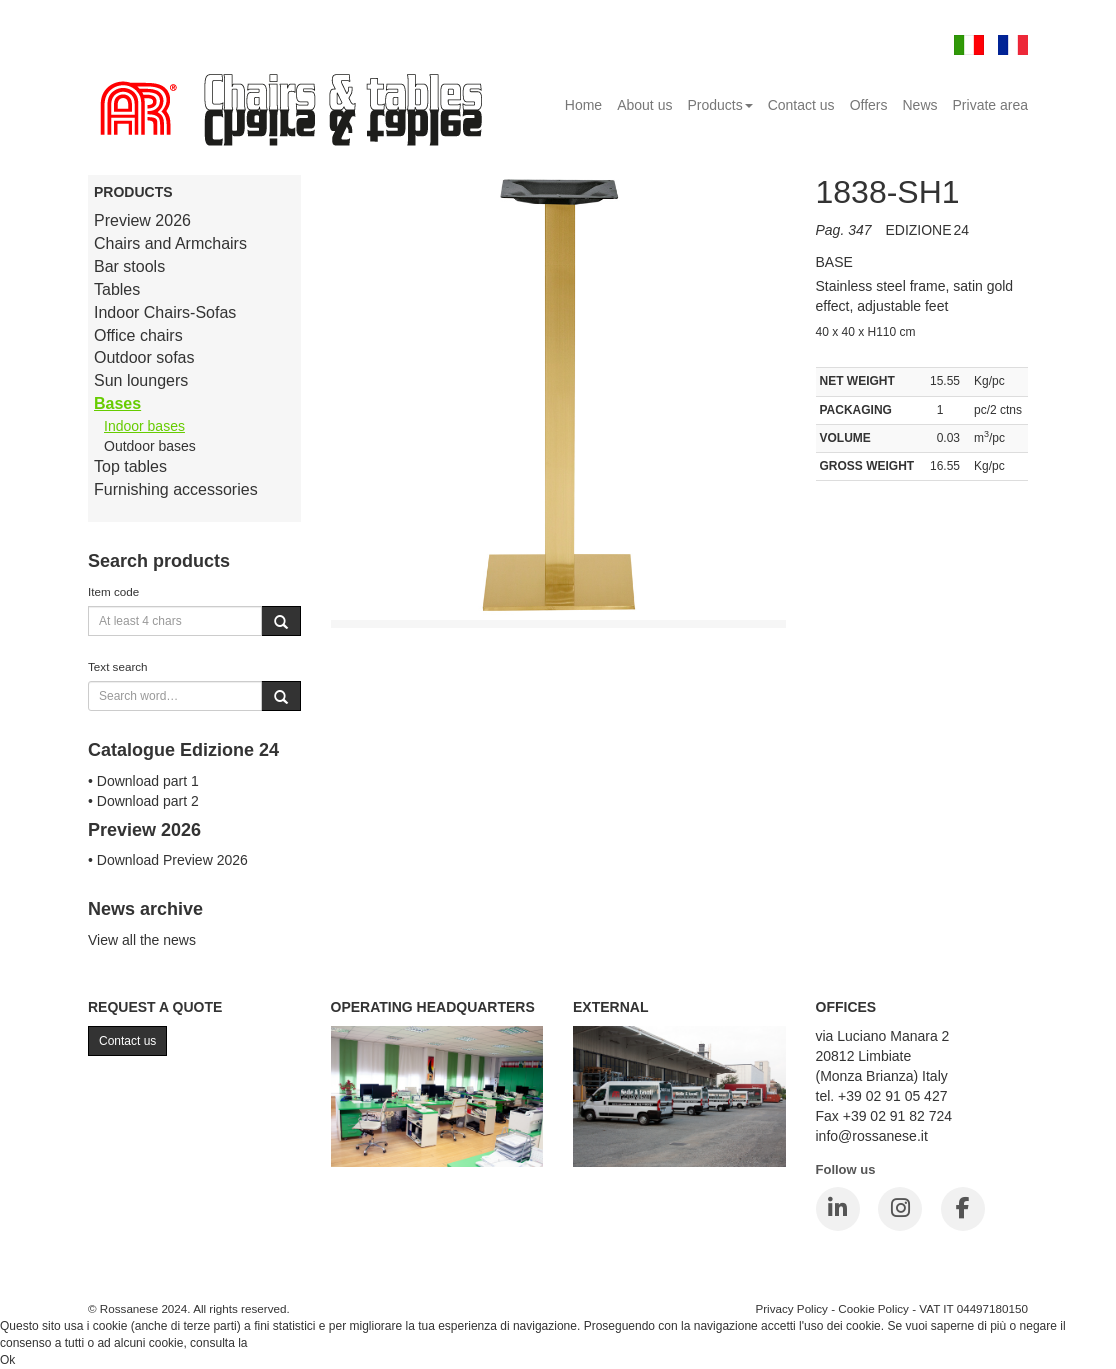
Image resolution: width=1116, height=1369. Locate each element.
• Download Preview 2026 (168, 860)
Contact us (801, 105)
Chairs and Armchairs (170, 243)
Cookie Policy (873, 1308)
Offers (869, 105)
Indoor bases (144, 426)
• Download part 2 (143, 801)
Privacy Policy (791, 1308)
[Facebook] (963, 1209)
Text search (118, 666)
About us (644, 105)
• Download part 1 (143, 781)
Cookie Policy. (288, 1343)
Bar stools (129, 266)
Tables (117, 289)
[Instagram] (900, 1209)
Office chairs (138, 335)
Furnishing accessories (176, 489)
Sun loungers (141, 380)
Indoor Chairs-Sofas (165, 312)
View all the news (142, 940)
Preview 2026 (142, 220)
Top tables (130, 466)
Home (583, 105)
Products (719, 105)
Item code (113, 591)
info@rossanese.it (872, 1136)
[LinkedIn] (838, 1209)
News (920, 105)
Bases (117, 403)
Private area (990, 105)
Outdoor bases (150, 446)
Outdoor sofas (144, 357)
